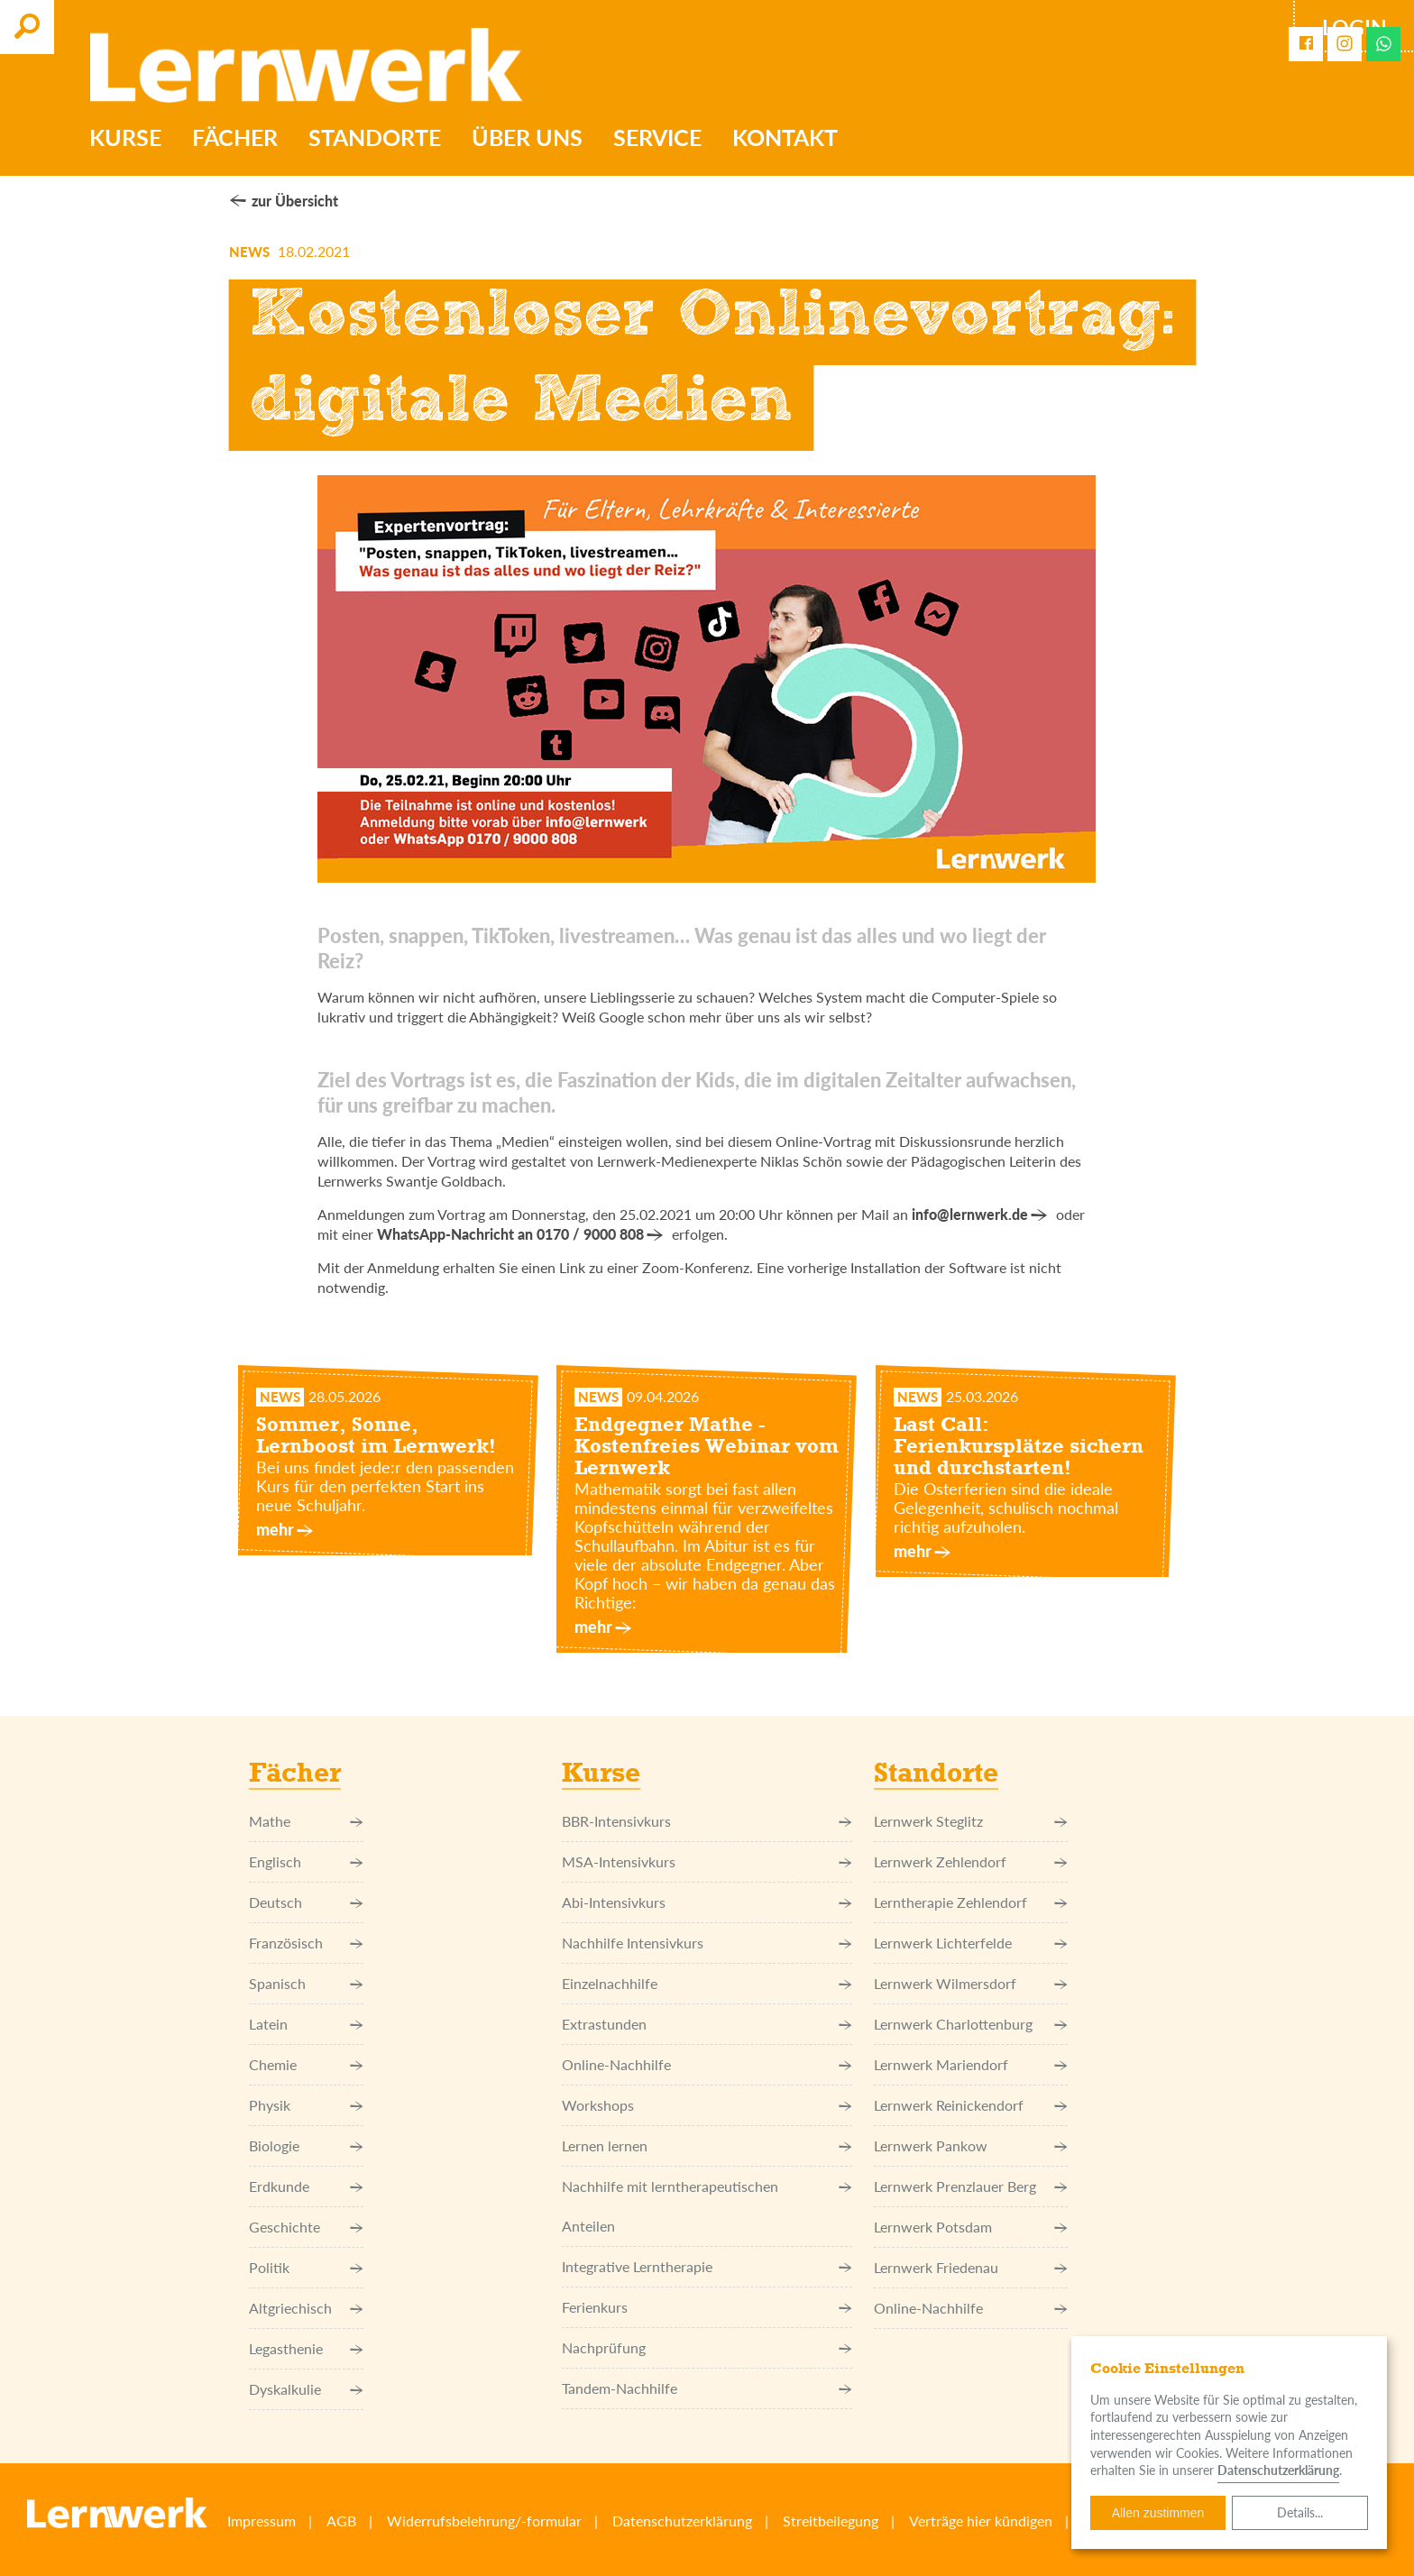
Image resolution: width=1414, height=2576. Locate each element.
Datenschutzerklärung (682, 2520)
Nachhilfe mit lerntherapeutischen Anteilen (707, 2206)
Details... (1300, 2512)
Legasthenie (306, 2349)
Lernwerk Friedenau (971, 2267)
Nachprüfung (707, 2348)
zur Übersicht (295, 200)
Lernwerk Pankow (971, 2146)
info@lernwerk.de (970, 1214)
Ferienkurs (707, 2307)
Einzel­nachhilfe (707, 1983)
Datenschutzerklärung (1278, 2470)
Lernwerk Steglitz (971, 1821)
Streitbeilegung (830, 2520)
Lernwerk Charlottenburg (971, 2024)
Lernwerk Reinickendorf (971, 2105)
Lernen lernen (707, 2146)
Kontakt (787, 137)
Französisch (306, 1943)
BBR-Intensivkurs (707, 1821)
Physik (306, 2105)
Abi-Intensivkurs (707, 1902)
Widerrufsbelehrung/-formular (484, 2520)
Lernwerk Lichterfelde (971, 1943)
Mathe (306, 1821)
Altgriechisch (306, 2308)
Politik (306, 2267)
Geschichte (306, 2227)
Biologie (306, 2146)
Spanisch (306, 1983)
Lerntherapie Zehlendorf (971, 1902)
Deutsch (306, 1902)
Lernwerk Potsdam (971, 2227)
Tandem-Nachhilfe (707, 2388)
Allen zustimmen (1158, 2513)
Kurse (127, 137)
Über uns (528, 137)
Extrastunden (707, 2024)
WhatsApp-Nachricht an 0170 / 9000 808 (510, 1233)
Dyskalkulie (306, 2389)
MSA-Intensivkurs (707, 1862)
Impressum (261, 2520)
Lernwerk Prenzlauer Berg (971, 2186)
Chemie (306, 2065)
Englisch (306, 1862)
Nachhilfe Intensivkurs (707, 1943)
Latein (306, 2024)
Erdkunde (306, 2186)
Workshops (707, 2105)
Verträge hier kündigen (980, 2520)
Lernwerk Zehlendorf (971, 1862)
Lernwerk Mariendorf (971, 2065)
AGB (341, 2520)
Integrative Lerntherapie (707, 2267)
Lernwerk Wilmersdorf (971, 1983)
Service (659, 137)
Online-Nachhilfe (707, 2065)
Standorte (376, 137)
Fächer (237, 137)
